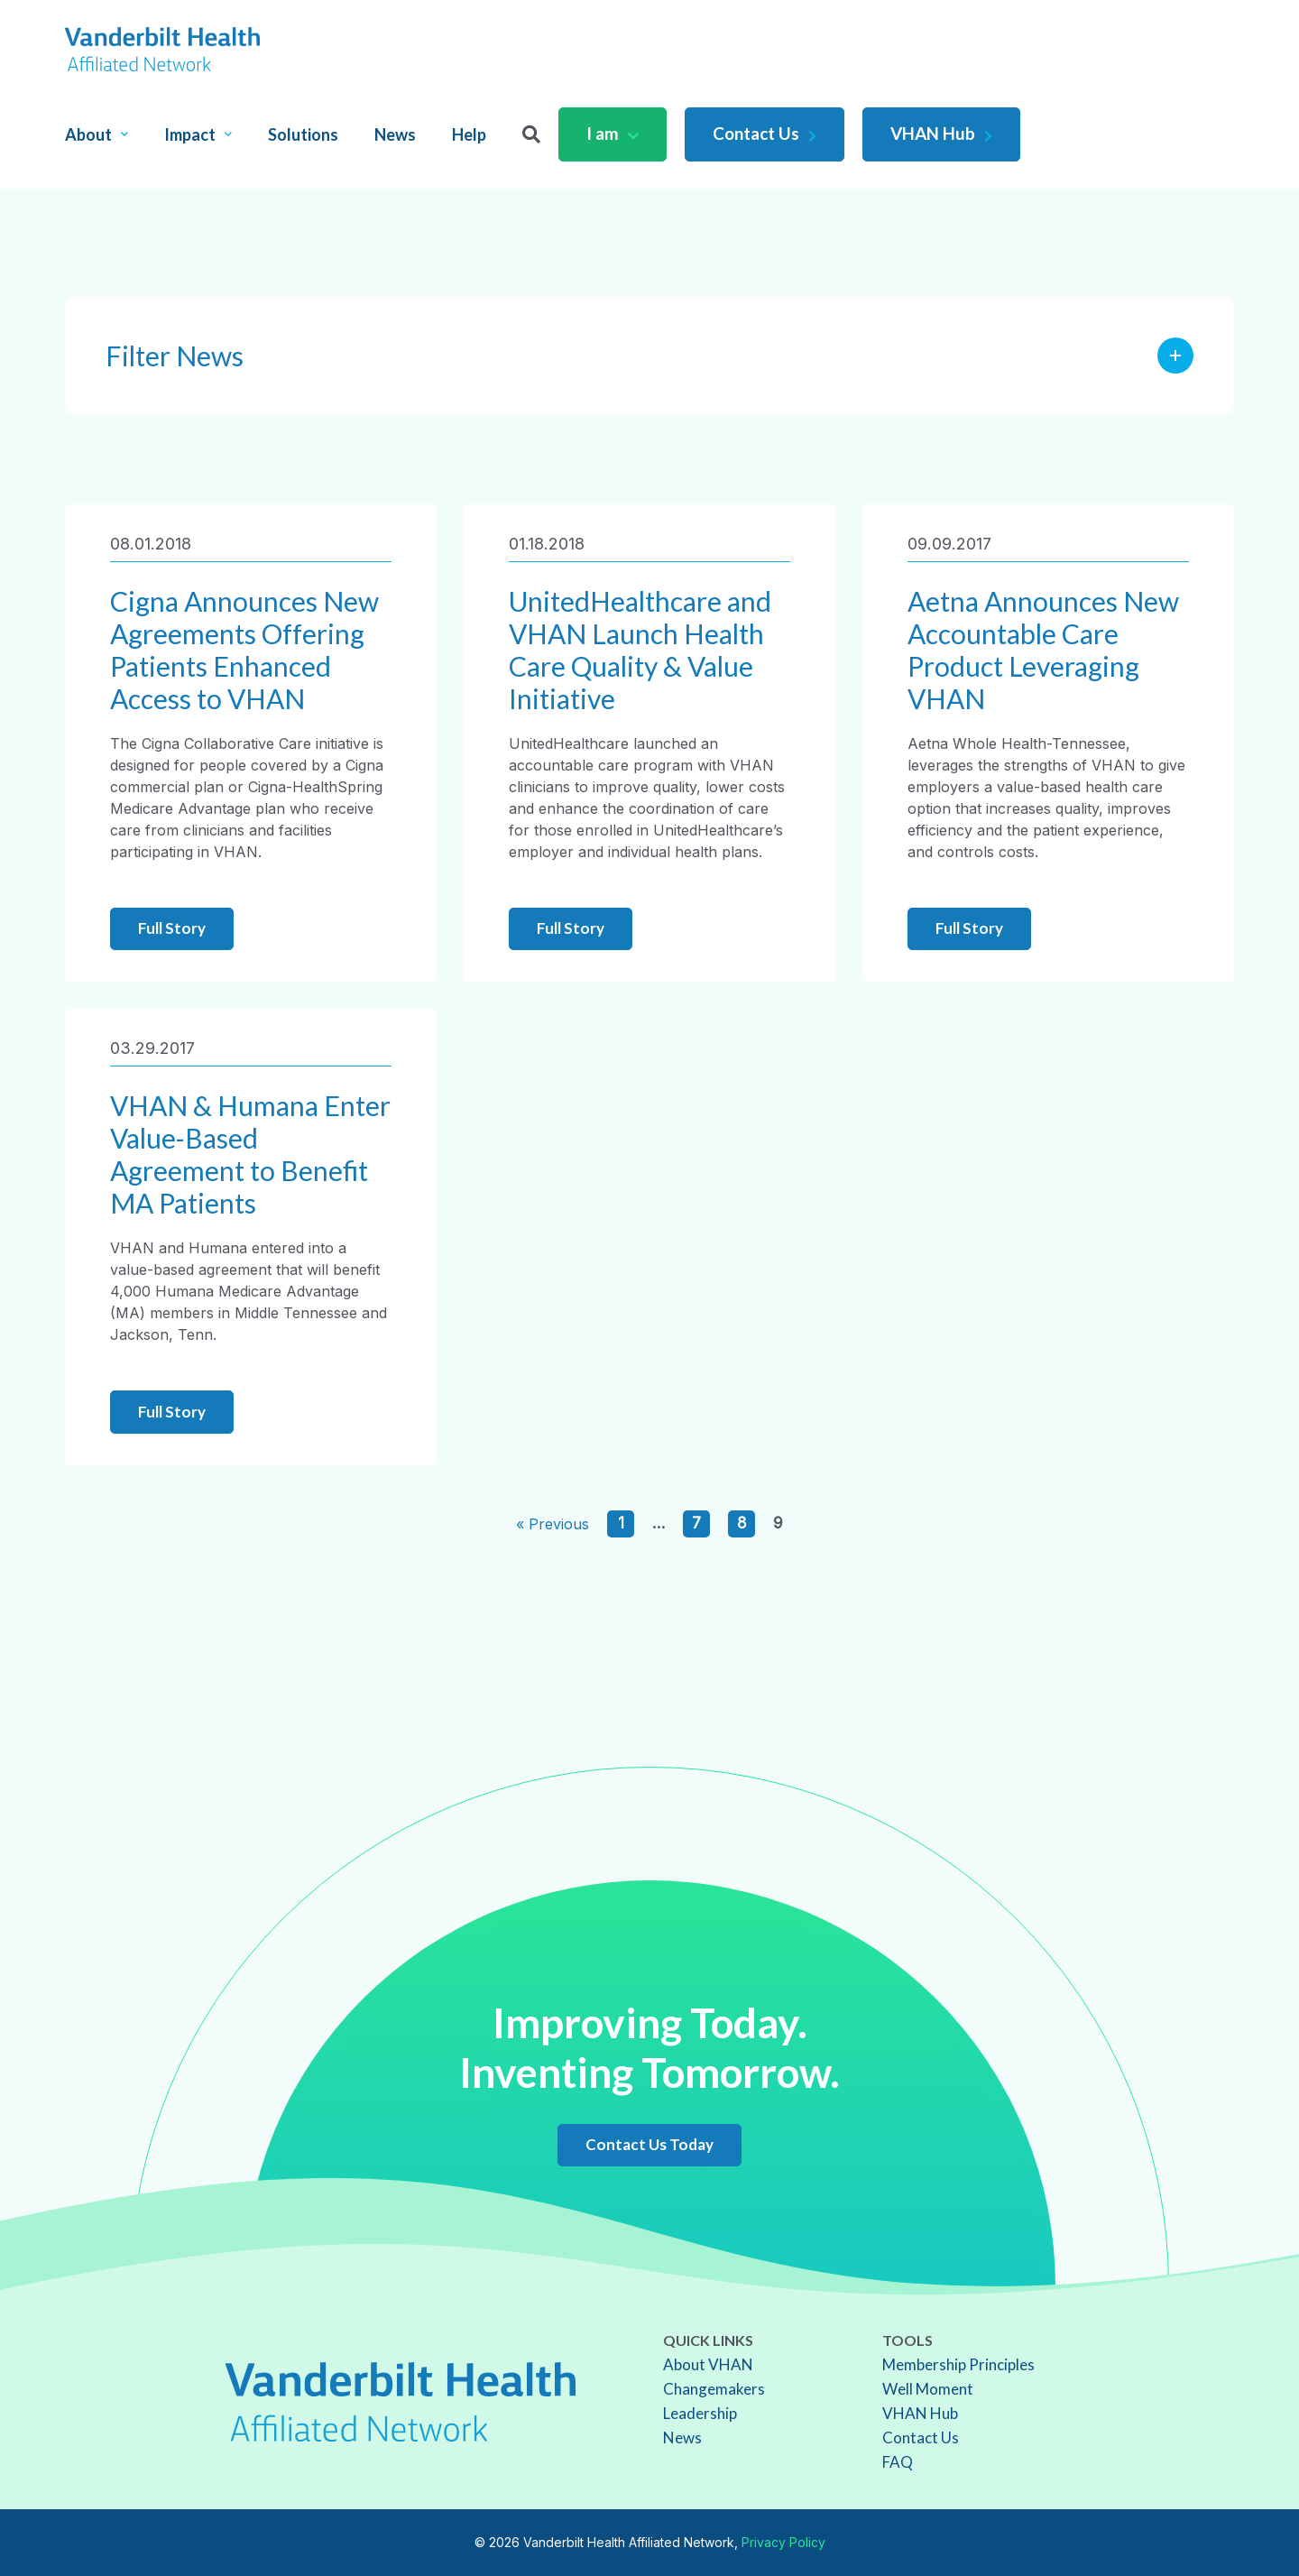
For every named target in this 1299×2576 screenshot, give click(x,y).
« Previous (552, 1524)
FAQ (897, 2462)
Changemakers (714, 2388)
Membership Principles (958, 2364)
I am (612, 133)
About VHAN (708, 2364)
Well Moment (927, 2388)
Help (469, 134)
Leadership (700, 2413)
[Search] (531, 134)
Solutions (303, 134)
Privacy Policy (783, 2542)
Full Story (172, 928)
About (96, 134)
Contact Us (764, 133)
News (395, 134)
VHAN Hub (941, 133)
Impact (198, 134)
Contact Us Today (649, 2144)
